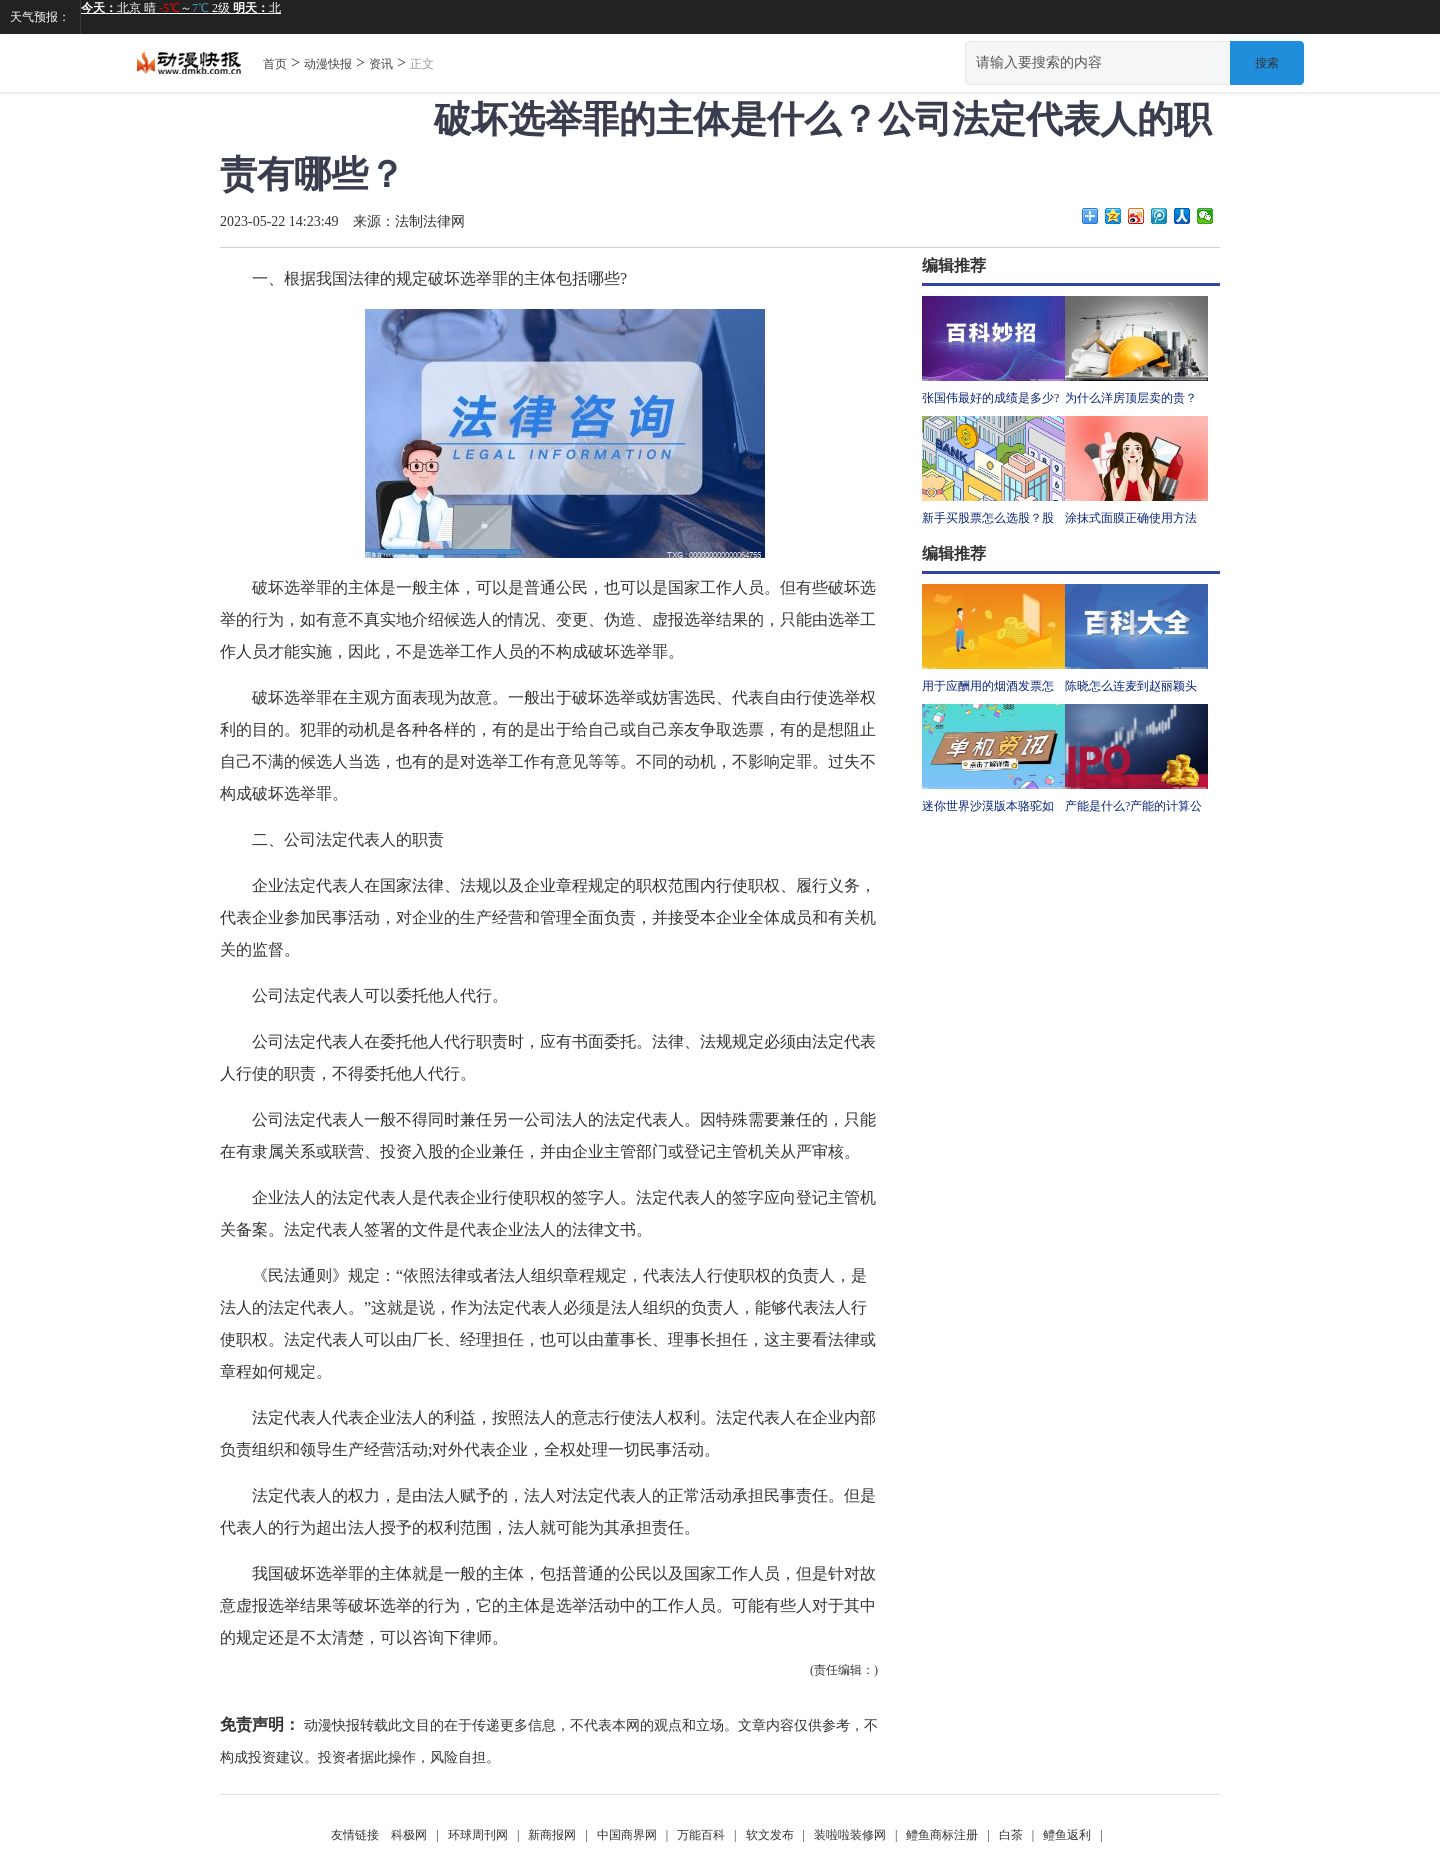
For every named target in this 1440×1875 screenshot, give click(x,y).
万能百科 (701, 1835)
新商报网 (552, 1835)
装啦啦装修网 (850, 1835)
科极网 (409, 1835)
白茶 (1011, 1835)
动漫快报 (328, 64)
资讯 (381, 64)
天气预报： (40, 17)
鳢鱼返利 (1067, 1835)
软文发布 (770, 1835)
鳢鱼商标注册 (942, 1835)
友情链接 (355, 1835)
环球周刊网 (478, 1835)
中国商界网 (627, 1835)
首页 (275, 64)
